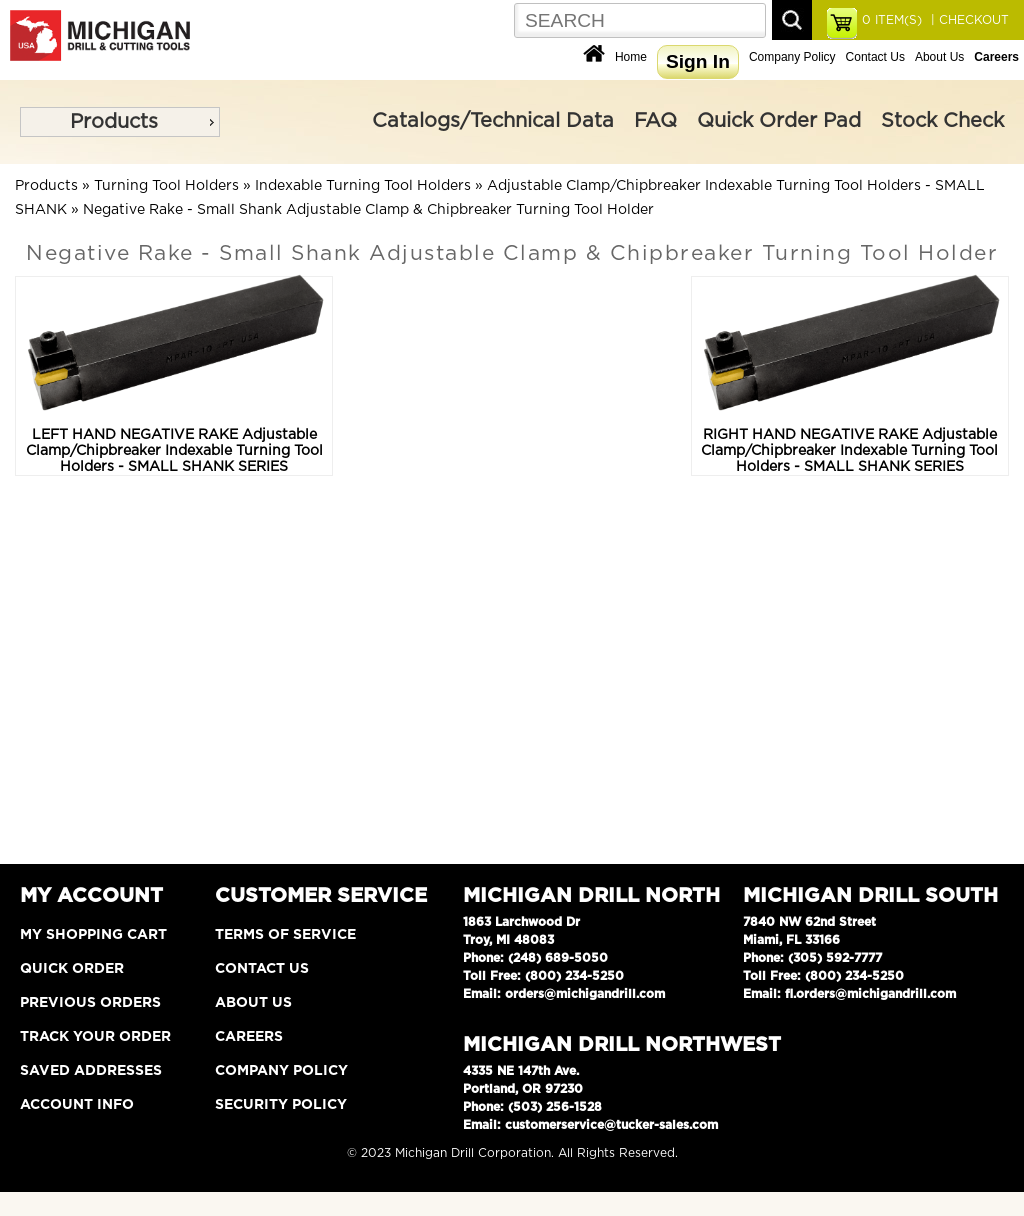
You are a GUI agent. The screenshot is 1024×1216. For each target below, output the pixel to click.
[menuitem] (120, 122)
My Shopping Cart (93, 935)
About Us (939, 57)
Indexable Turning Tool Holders (363, 186)
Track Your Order (95, 1037)
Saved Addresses (91, 1071)
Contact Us (875, 57)
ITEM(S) (892, 20)
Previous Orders (90, 1003)
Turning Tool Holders (166, 186)
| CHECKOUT (968, 20)
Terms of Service (285, 935)
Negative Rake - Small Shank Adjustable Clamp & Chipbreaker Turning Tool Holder (368, 210)
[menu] (120, 122)
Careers (249, 1037)
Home (631, 57)
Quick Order (72, 969)
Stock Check (942, 121)
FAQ (655, 121)
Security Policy (281, 1105)
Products (114, 122)
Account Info (77, 1105)
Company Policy (792, 57)
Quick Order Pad (779, 121)
